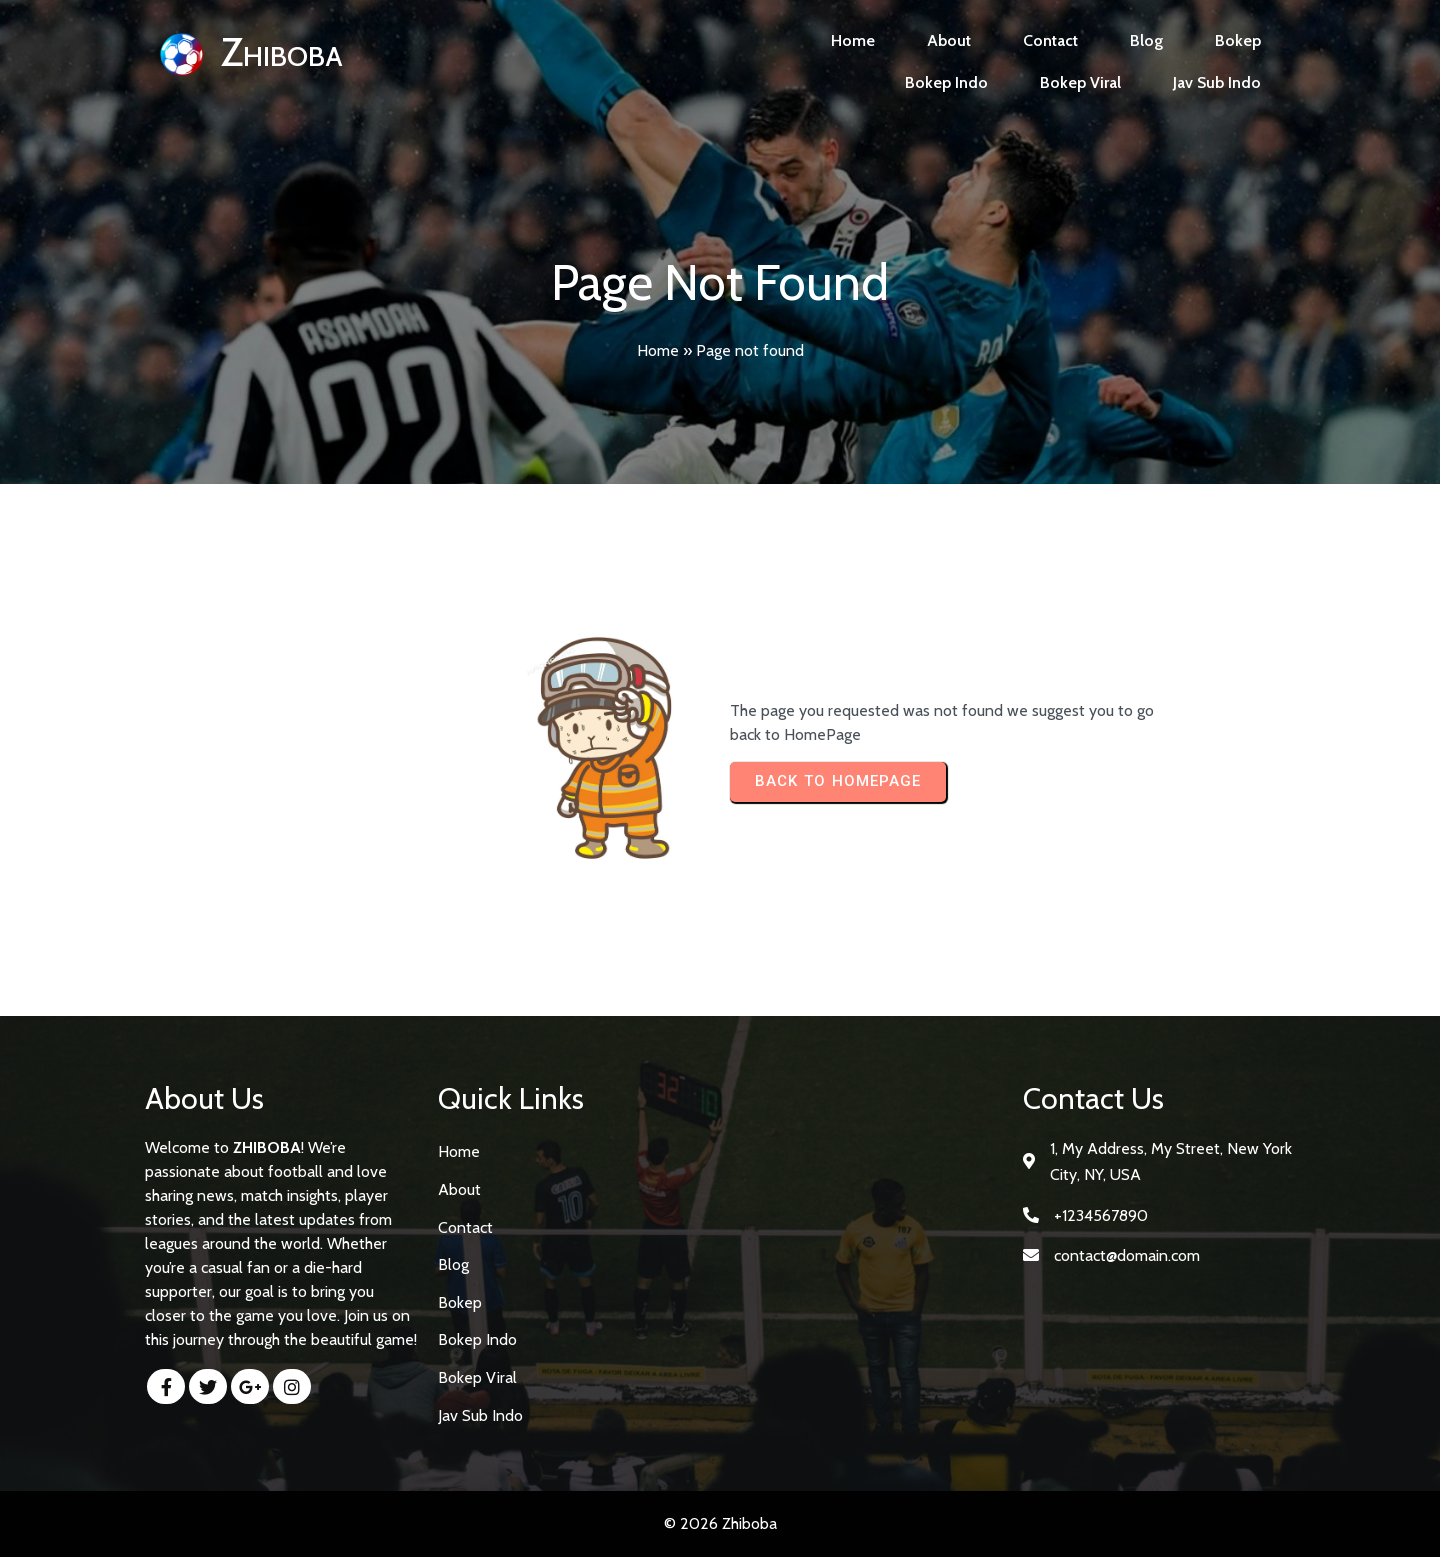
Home (658, 350)
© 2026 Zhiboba (720, 1523)
